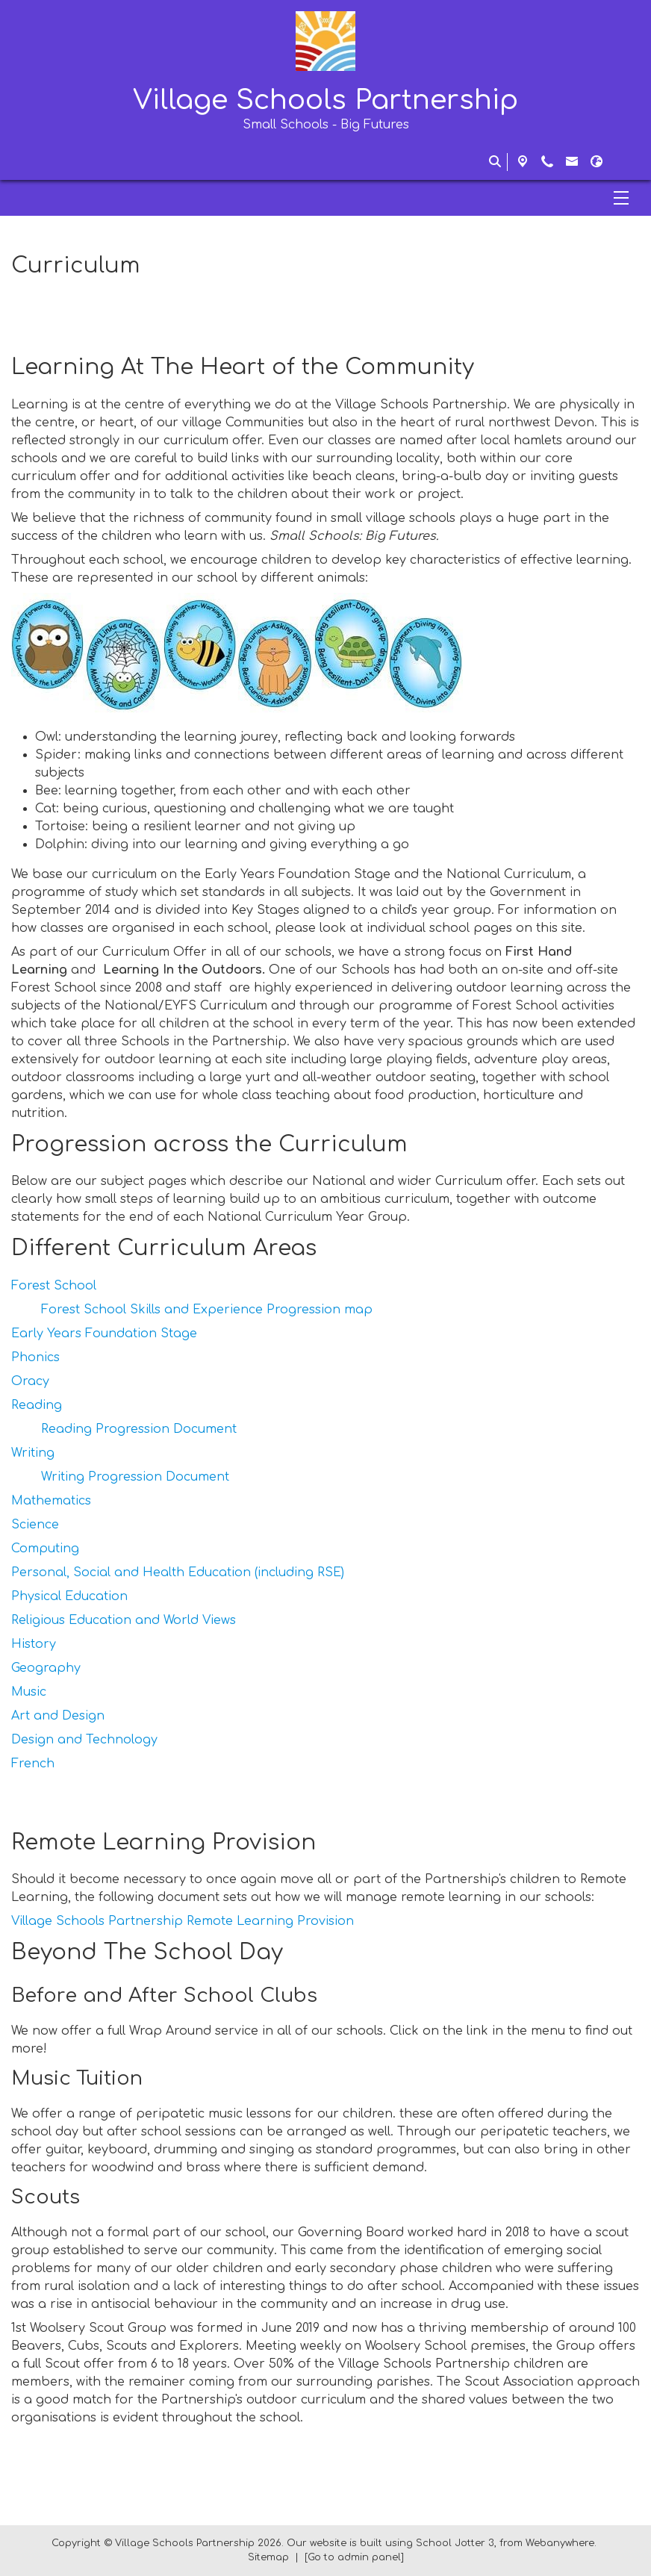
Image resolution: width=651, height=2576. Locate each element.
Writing (32, 1453)
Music (28, 1692)
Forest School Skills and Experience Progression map (207, 1309)
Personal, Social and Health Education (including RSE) (177, 1572)
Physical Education (69, 1596)
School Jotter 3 (455, 2543)
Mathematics (51, 1501)
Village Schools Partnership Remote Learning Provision (182, 1921)
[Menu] (325, 198)
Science (35, 1524)
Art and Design (58, 1716)
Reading (36, 1405)
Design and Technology (84, 1739)
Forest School (53, 1285)
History (33, 1644)
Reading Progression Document (139, 1429)
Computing (45, 1548)
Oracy (30, 1381)
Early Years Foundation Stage (104, 1333)
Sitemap (268, 2557)
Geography (46, 1668)
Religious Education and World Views (123, 1620)
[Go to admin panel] (354, 2557)
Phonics (35, 1357)
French (32, 1763)
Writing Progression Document (135, 1477)
